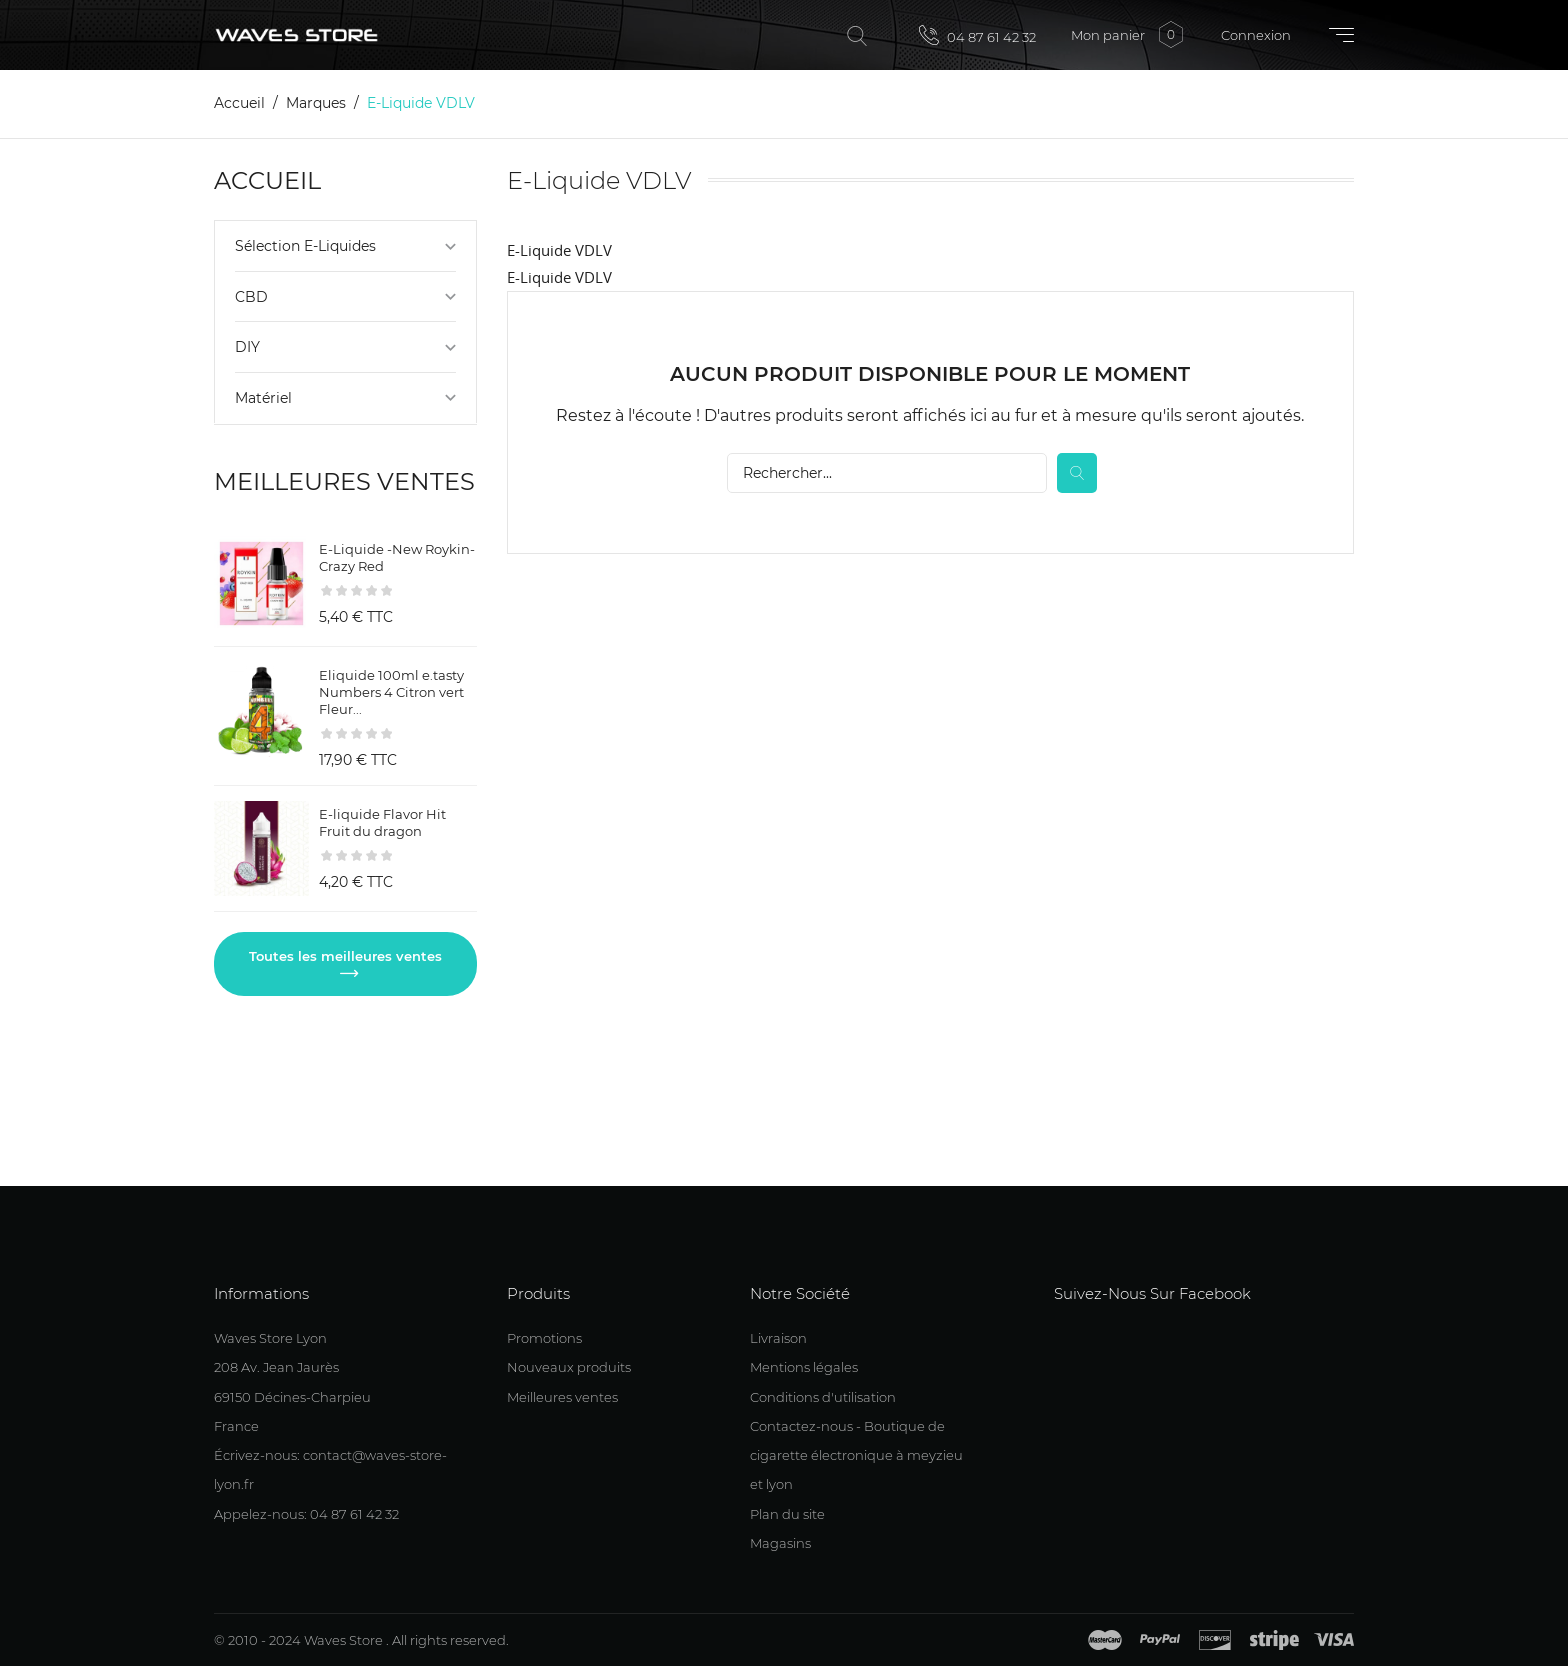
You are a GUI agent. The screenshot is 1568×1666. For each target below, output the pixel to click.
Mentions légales (804, 1367)
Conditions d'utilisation (823, 1397)
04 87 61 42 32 (977, 35)
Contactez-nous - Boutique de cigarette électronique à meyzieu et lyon (856, 1455)
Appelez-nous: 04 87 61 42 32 (306, 1514)
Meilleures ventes (562, 1397)
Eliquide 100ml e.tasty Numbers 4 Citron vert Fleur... (391, 692)
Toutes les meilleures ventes (345, 956)
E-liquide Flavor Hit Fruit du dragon (382, 822)
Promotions (544, 1338)
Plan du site (787, 1514)
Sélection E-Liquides (305, 246)
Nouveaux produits (569, 1367)
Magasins (780, 1543)
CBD (251, 297)
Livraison (778, 1338)
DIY (247, 347)
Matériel (263, 398)
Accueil (267, 180)
